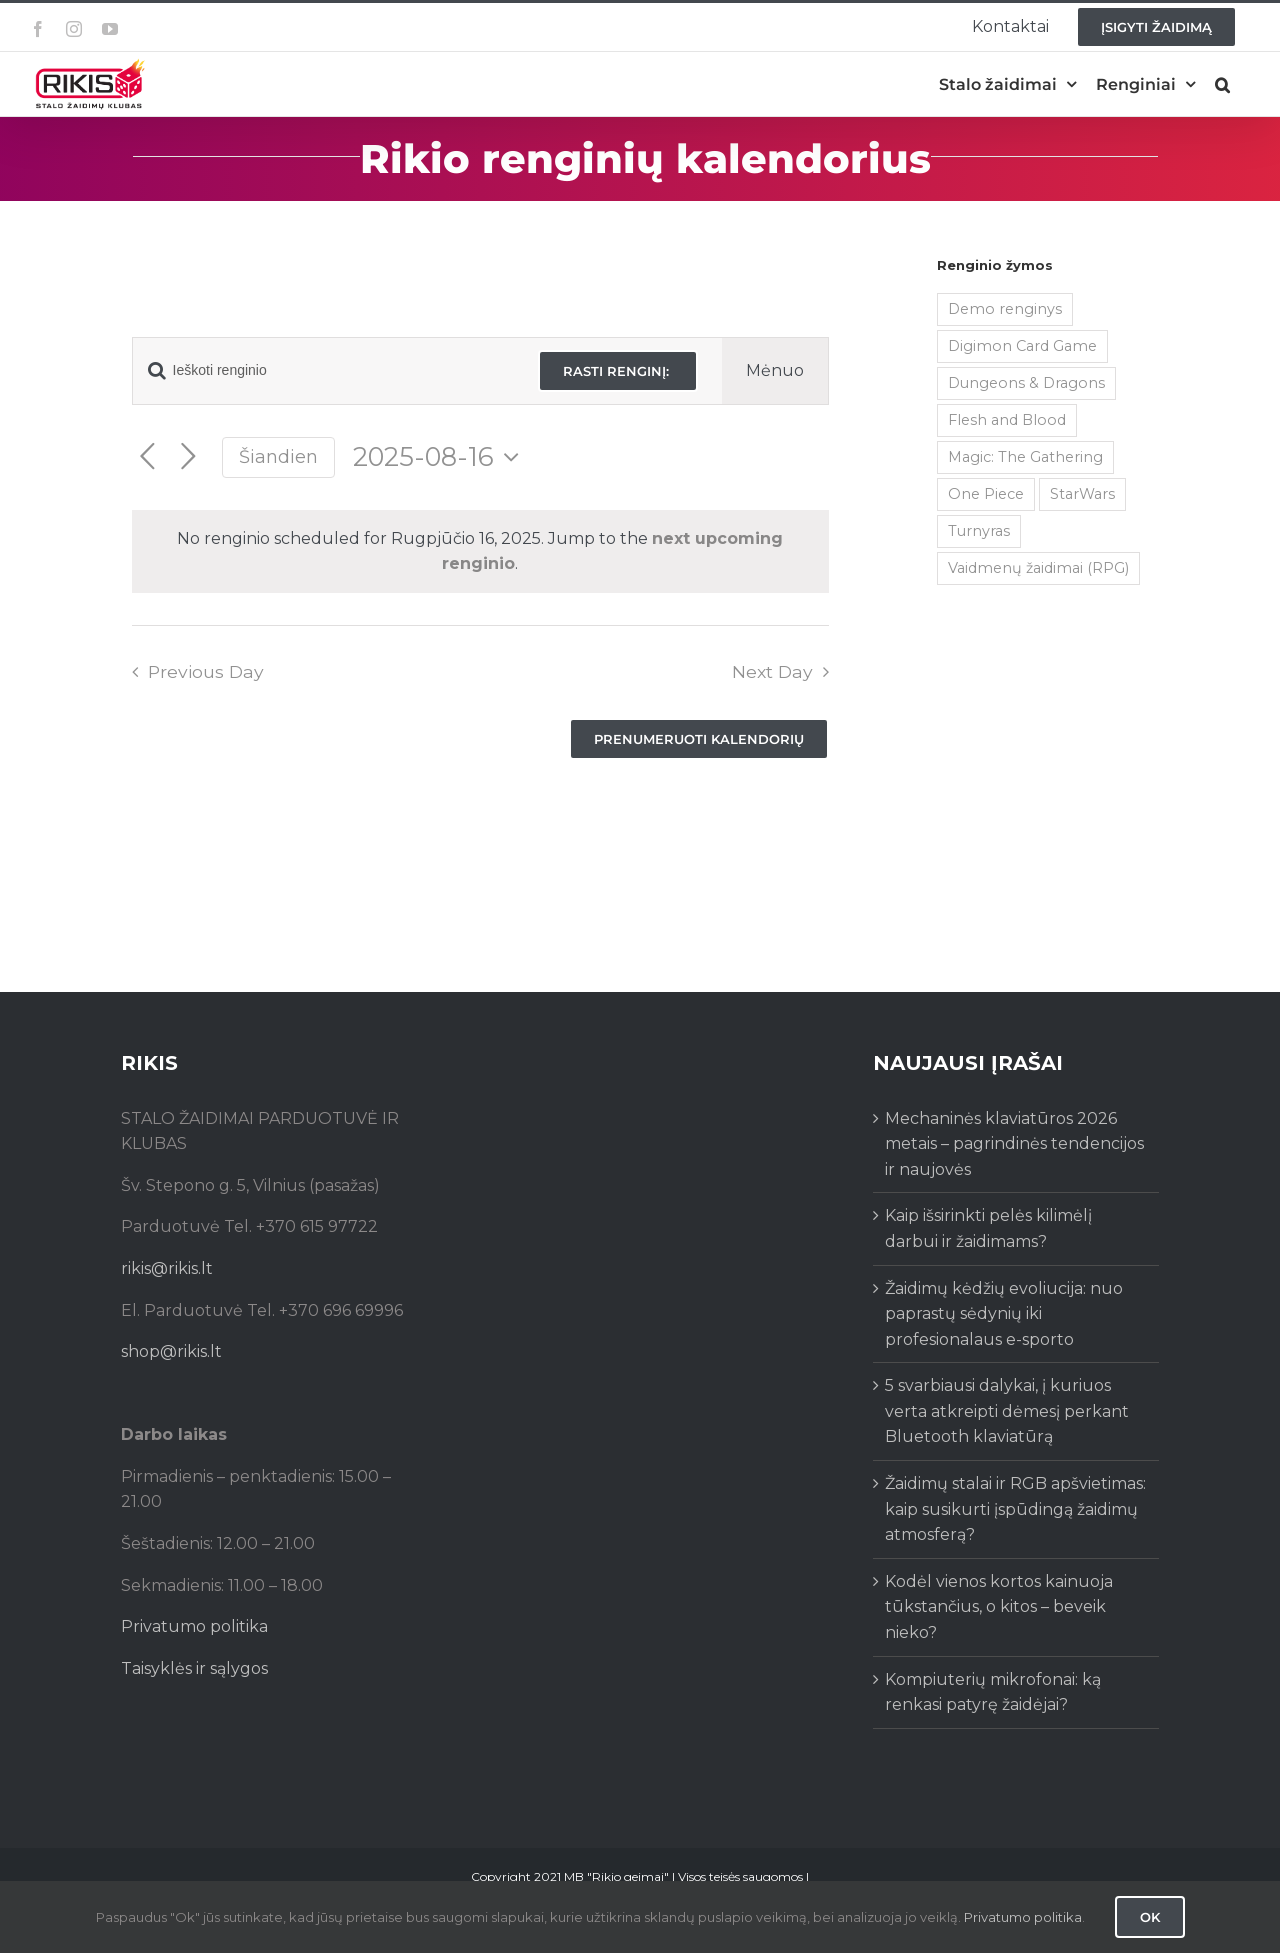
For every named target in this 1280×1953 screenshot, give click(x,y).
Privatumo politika (194, 1626)
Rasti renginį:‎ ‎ (618, 371)
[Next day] (188, 457)
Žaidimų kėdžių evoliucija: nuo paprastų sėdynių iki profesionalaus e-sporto (1004, 1314)
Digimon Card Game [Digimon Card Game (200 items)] (1022, 346)
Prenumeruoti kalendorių (699, 739)
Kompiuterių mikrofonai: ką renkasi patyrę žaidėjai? (993, 1692)
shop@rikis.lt (171, 1351)
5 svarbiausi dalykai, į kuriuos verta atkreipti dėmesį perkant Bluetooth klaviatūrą (1007, 1411)
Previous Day (206, 671)
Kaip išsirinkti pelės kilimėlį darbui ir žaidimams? (988, 1228)
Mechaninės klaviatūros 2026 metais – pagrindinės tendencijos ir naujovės (1014, 1144)
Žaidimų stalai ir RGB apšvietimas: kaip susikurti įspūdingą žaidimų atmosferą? (1015, 1509)
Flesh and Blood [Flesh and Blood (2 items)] (1007, 420)
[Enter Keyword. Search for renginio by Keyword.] (324, 370)
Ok (1150, 1917)
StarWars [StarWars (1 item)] (1082, 494)
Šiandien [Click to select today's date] (278, 456)
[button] (1222, 84)
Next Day (772, 671)
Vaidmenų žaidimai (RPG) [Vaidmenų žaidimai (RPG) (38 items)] (1038, 568)
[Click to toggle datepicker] (441, 457)
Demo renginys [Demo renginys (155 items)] (1005, 309)
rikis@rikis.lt (167, 1268)
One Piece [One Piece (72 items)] (986, 494)
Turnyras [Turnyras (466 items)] (979, 531)
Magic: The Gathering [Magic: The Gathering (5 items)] (1025, 457)
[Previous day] (147, 457)
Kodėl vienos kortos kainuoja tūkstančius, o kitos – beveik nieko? (999, 1607)
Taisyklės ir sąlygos (194, 1668)
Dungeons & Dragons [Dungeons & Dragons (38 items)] (1026, 383)
